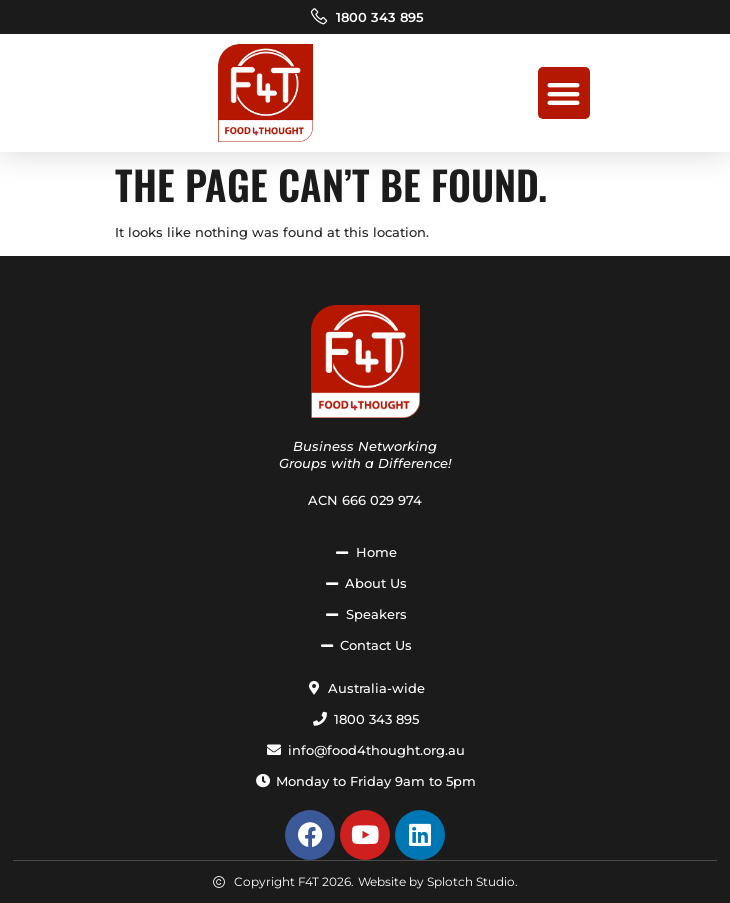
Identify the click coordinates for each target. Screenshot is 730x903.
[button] (564, 93)
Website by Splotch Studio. (438, 881)
